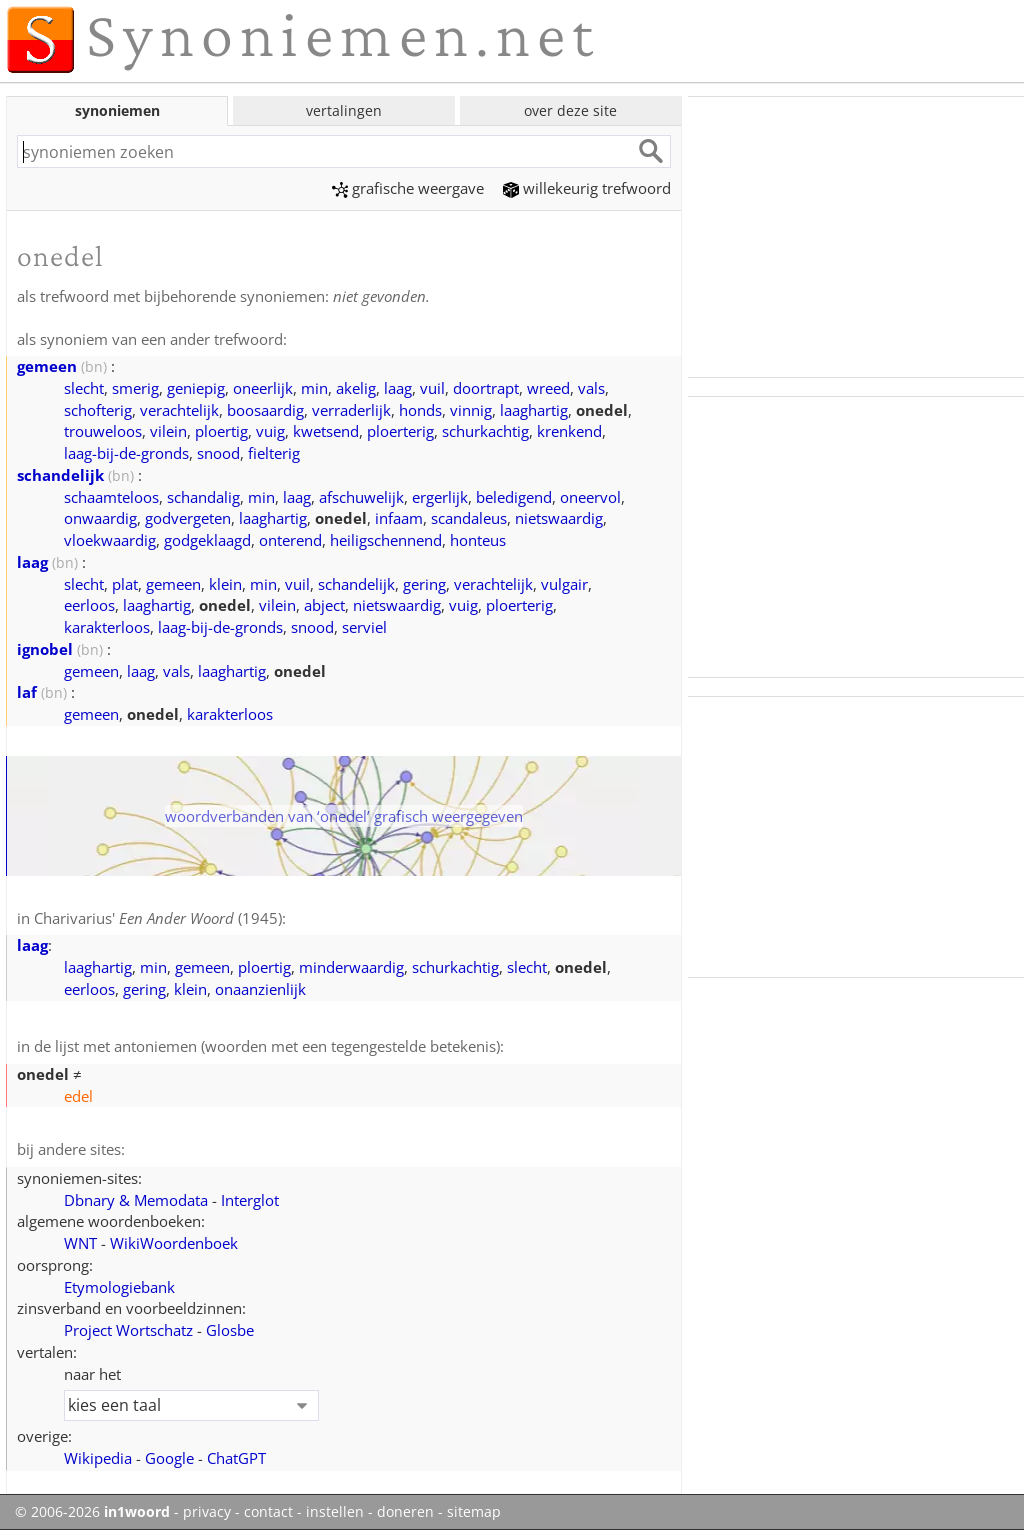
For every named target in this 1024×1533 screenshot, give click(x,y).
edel (78, 1096)
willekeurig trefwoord (587, 188)
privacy (207, 1512)
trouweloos (103, 431)
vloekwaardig (110, 540)
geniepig (196, 388)
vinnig (471, 410)
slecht (84, 388)
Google (169, 1458)
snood (218, 453)
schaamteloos (111, 497)
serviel (364, 627)
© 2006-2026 (92, 1512)
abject (324, 605)
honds (420, 410)
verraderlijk (351, 410)
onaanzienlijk (260, 989)
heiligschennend (386, 540)
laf (27, 692)
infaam (399, 518)
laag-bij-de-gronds (126, 453)
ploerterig (400, 431)
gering (424, 584)
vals (591, 388)
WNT (80, 1243)
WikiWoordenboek (174, 1243)
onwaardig (100, 518)
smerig (135, 388)
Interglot (250, 1200)
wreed (548, 388)
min (314, 388)
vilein (168, 431)
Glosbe (230, 1330)
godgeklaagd (207, 540)
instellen (335, 1512)
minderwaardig (351, 967)
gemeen (47, 366)
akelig (356, 388)
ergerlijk (440, 497)
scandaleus (469, 518)
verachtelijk (179, 410)
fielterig (274, 453)
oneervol (590, 497)
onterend (290, 540)
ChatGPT (236, 1458)
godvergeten (188, 518)
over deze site (570, 110)
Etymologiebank (119, 1287)
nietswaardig (559, 518)
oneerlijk (263, 388)
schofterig (98, 410)
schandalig (203, 497)
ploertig (221, 431)
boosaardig (265, 410)
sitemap (474, 1512)
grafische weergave (408, 188)
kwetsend (326, 431)
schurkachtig (485, 431)
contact (268, 1512)
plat (125, 584)
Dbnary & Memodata (136, 1200)
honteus (478, 540)
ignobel (45, 649)
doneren (405, 1512)
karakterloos (107, 627)
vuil (432, 388)
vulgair (564, 584)
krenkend (569, 431)
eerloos (89, 605)
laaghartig (534, 410)
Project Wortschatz (128, 1330)
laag (398, 388)
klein (225, 584)
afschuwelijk (361, 497)
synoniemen (117, 110)
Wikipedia (98, 1458)
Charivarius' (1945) (158, 918)
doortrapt (486, 388)
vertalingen (344, 110)
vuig (270, 431)
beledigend (514, 497)
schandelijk (60, 475)
